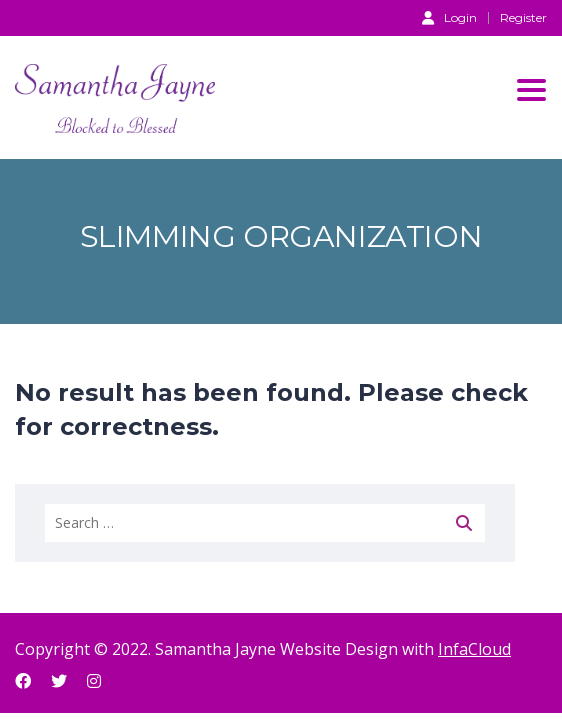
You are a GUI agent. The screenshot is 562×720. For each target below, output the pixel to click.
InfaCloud (474, 649)
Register (523, 18)
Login (449, 17)
